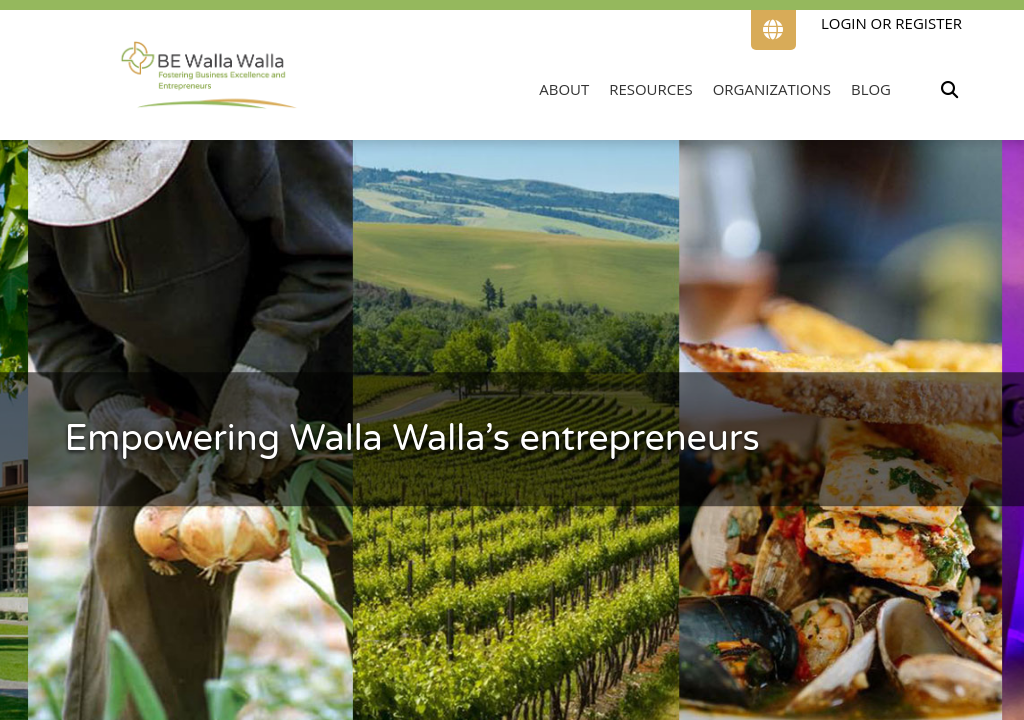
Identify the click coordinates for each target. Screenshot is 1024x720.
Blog (871, 89)
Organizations (772, 89)
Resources (651, 89)
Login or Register (891, 23)
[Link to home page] (209, 73)
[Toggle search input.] (948, 89)
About (564, 89)
